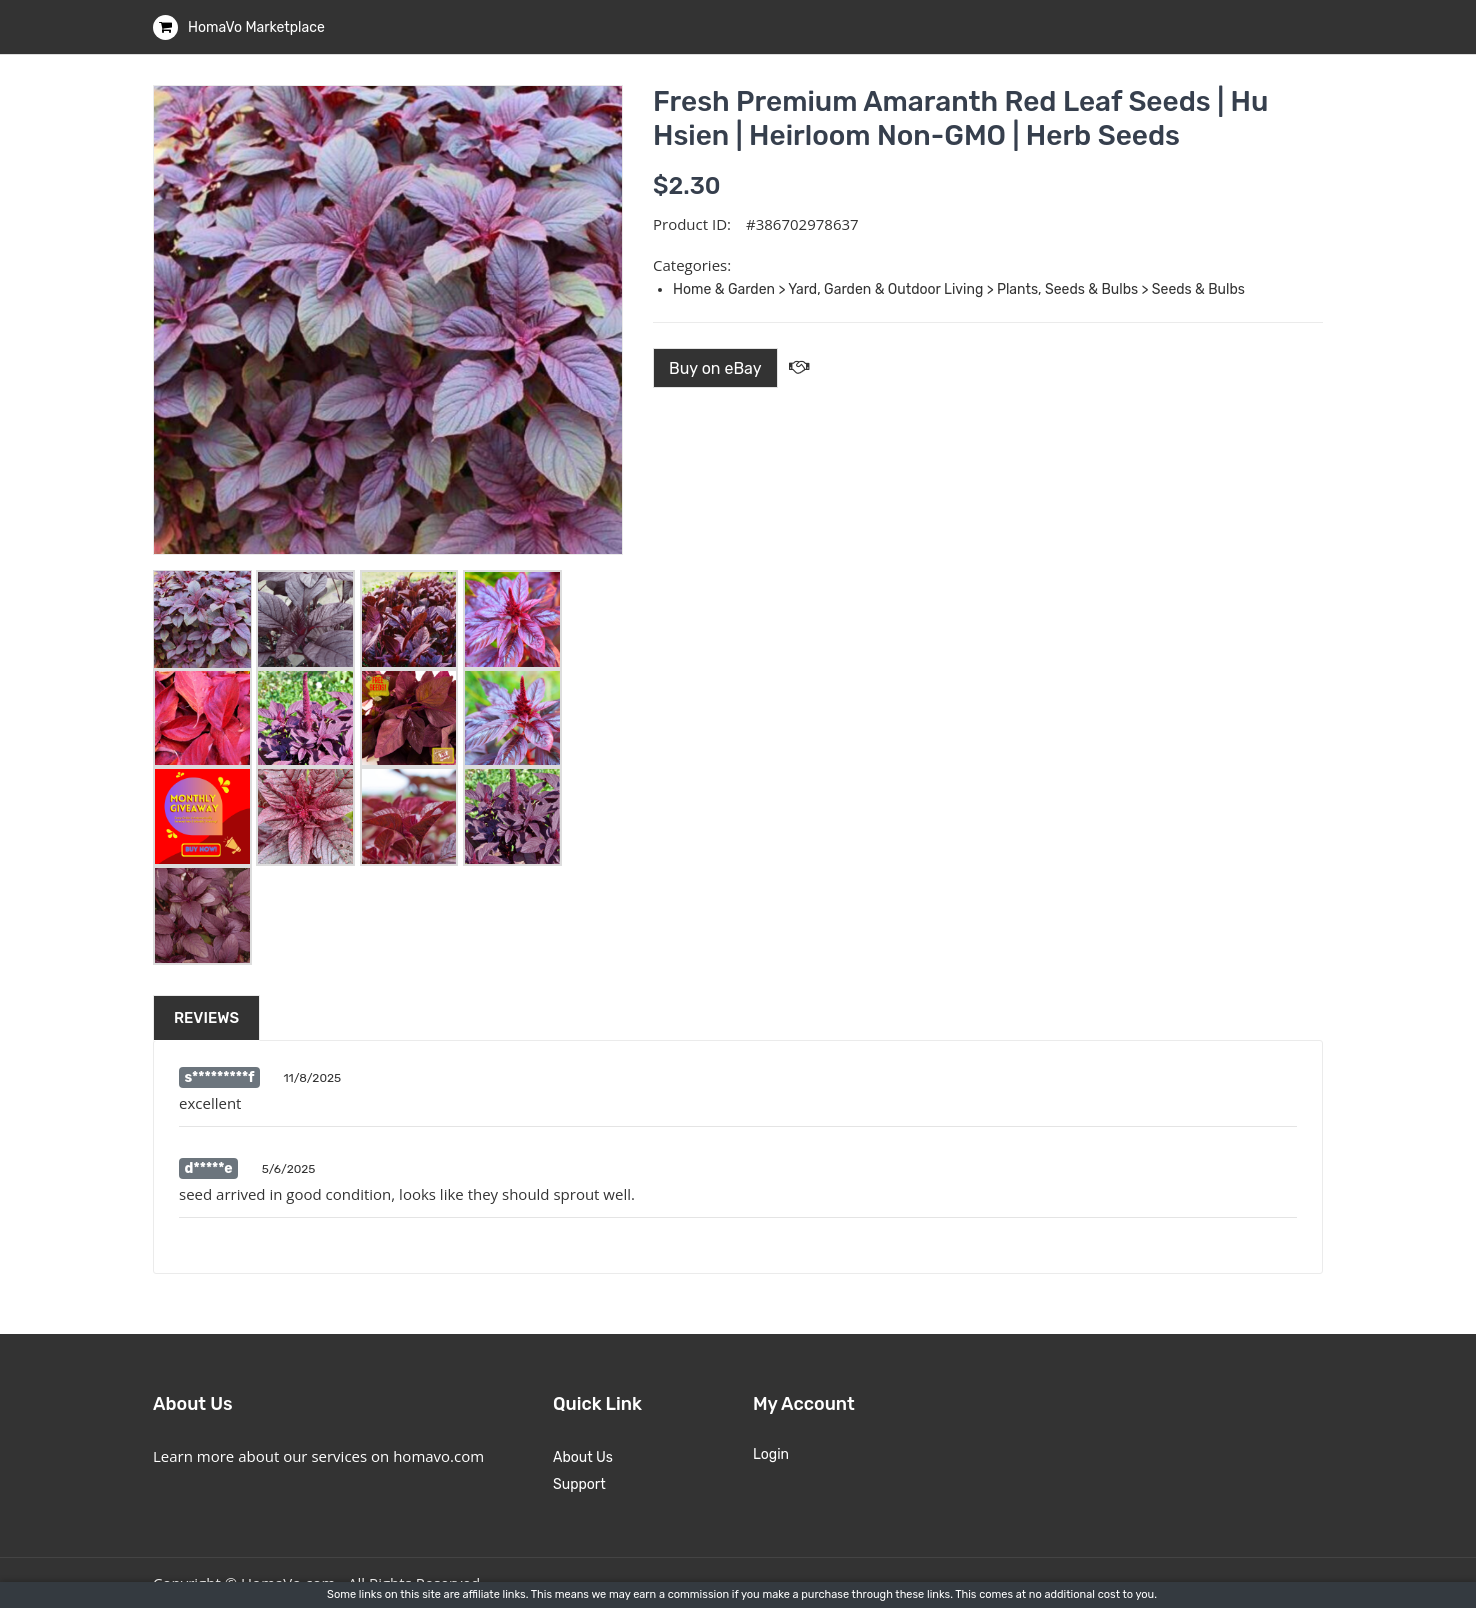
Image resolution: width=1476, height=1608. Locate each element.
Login (771, 1454)
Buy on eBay (715, 368)
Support (579, 1484)
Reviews (206, 1018)
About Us (583, 1457)
